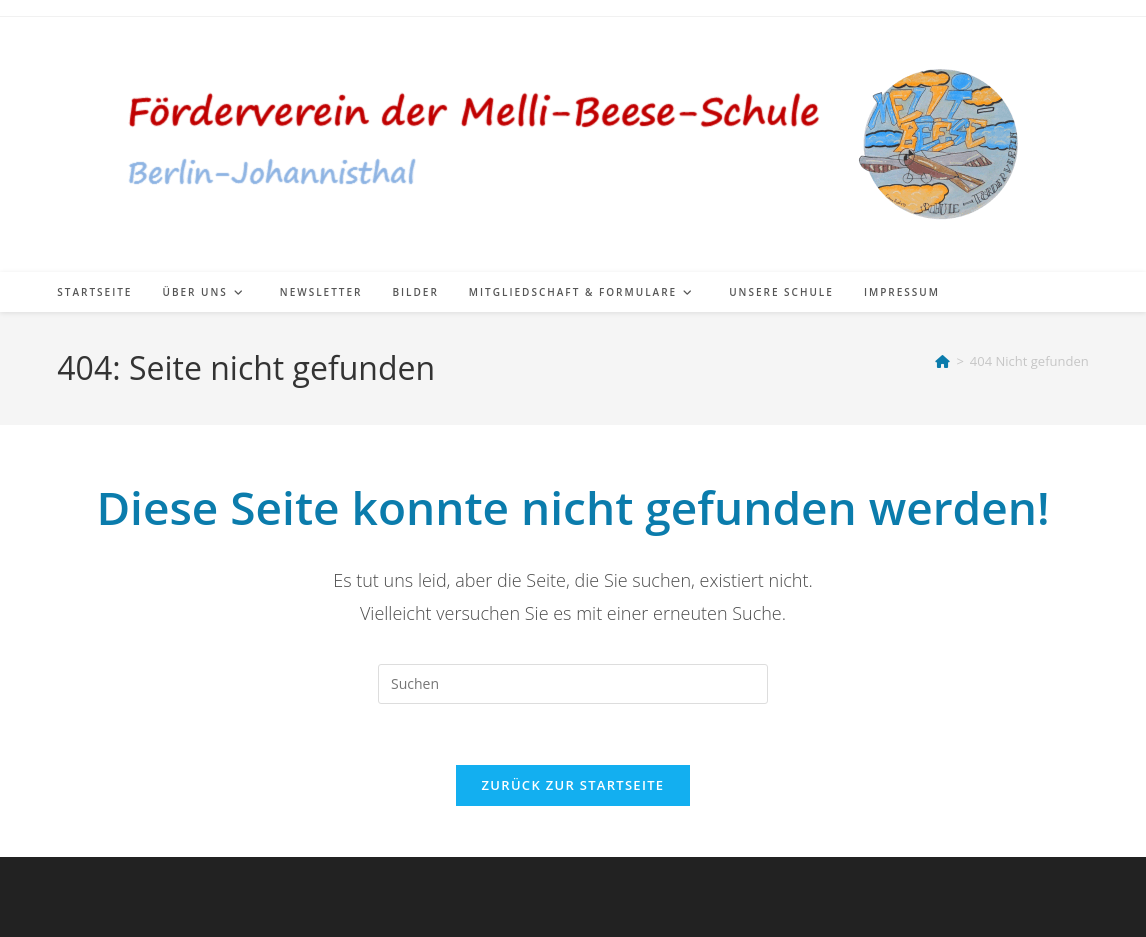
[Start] (942, 361)
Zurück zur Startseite (573, 785)
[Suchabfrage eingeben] (573, 684)
